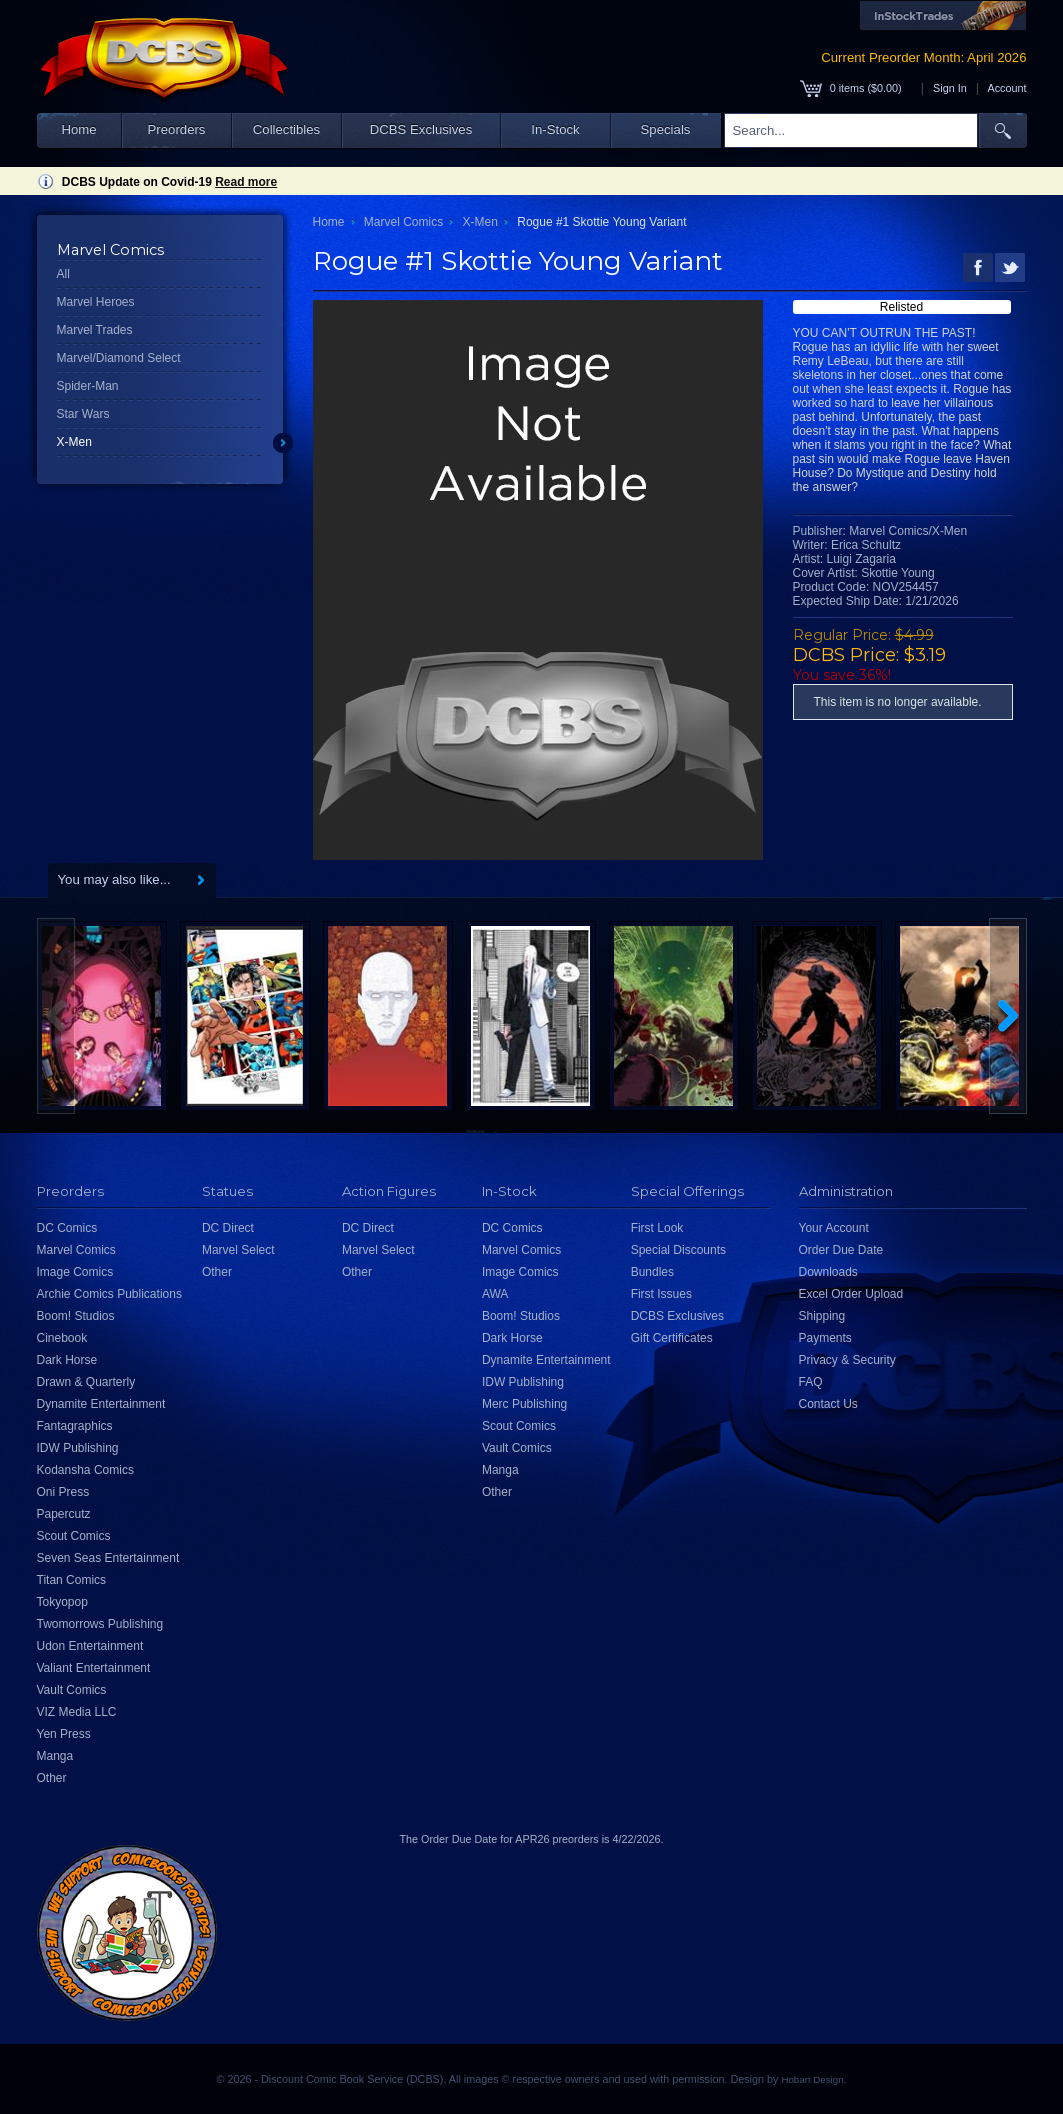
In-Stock (555, 129)
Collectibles (286, 129)
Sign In (950, 88)
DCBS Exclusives (421, 129)
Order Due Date (841, 1250)
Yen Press (64, 1734)
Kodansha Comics (85, 1470)
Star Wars (83, 414)
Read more (246, 182)
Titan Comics (72, 1580)
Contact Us (828, 1404)
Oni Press (63, 1492)
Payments (825, 1338)
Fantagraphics (75, 1426)
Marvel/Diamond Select (119, 358)
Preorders (177, 129)
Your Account (834, 1228)
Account (1006, 88)
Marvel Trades (95, 330)
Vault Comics (72, 1690)
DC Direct (228, 1228)
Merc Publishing (524, 1404)
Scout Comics (74, 1536)
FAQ (811, 1382)
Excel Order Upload (851, 1294)
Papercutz (64, 1514)
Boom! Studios (76, 1316)
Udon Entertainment (90, 1646)
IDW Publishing (78, 1448)
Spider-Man (88, 386)
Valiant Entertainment (94, 1668)
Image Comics (75, 1272)
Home (78, 129)
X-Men (74, 442)
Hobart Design (812, 2079)
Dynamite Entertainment (101, 1404)
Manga (55, 1756)
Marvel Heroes (96, 302)
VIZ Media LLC (77, 1712)
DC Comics (67, 1228)
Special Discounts (678, 1250)
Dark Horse (67, 1360)
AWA (495, 1294)
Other (52, 1778)
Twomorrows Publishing (100, 1624)
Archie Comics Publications (109, 1294)
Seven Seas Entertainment (108, 1558)
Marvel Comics (403, 222)
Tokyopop (62, 1602)
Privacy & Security (847, 1360)
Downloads (828, 1272)
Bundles (652, 1272)
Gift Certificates (672, 1338)
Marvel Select (238, 1250)
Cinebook (62, 1338)
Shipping (822, 1316)
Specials (666, 129)
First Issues (661, 1294)
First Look (657, 1228)
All (63, 274)
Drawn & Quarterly (86, 1382)
